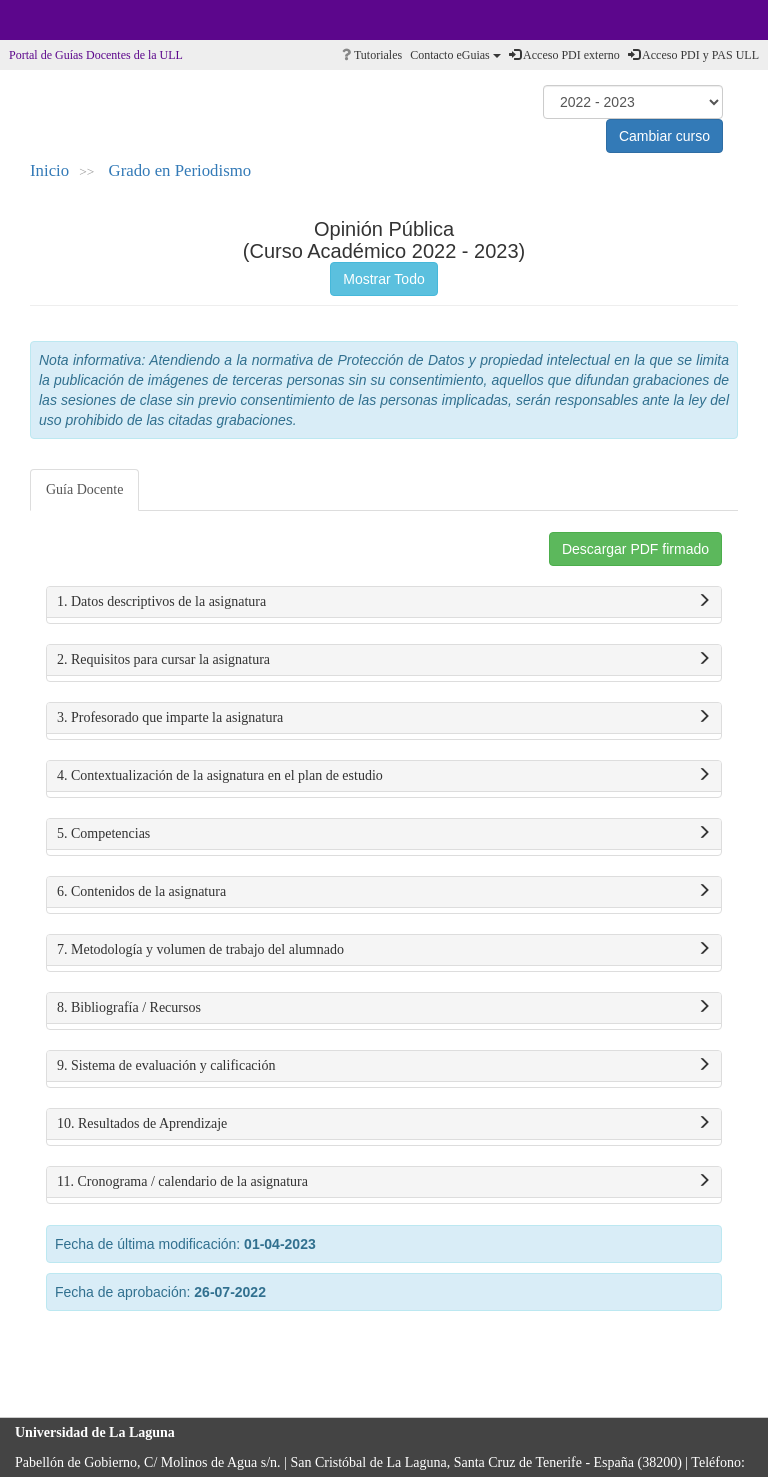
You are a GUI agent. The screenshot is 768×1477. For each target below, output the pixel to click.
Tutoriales (372, 55)
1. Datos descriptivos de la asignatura (384, 602)
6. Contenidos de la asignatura (384, 892)
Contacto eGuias (455, 55)
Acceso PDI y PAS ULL (693, 55)
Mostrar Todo (383, 279)
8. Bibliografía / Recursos (384, 1008)
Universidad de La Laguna (70, 20)
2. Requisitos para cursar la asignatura (384, 660)
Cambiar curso (664, 136)
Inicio (49, 170)
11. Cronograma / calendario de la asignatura (384, 1182)
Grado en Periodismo (180, 170)
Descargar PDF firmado (635, 549)
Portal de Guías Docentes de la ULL (96, 55)
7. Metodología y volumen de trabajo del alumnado (384, 950)
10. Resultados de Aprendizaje (384, 1124)
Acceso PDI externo (564, 55)
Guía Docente (84, 489)
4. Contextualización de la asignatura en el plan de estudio (384, 776)
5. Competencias (384, 834)
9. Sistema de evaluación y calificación (384, 1066)
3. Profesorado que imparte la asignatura (384, 718)
